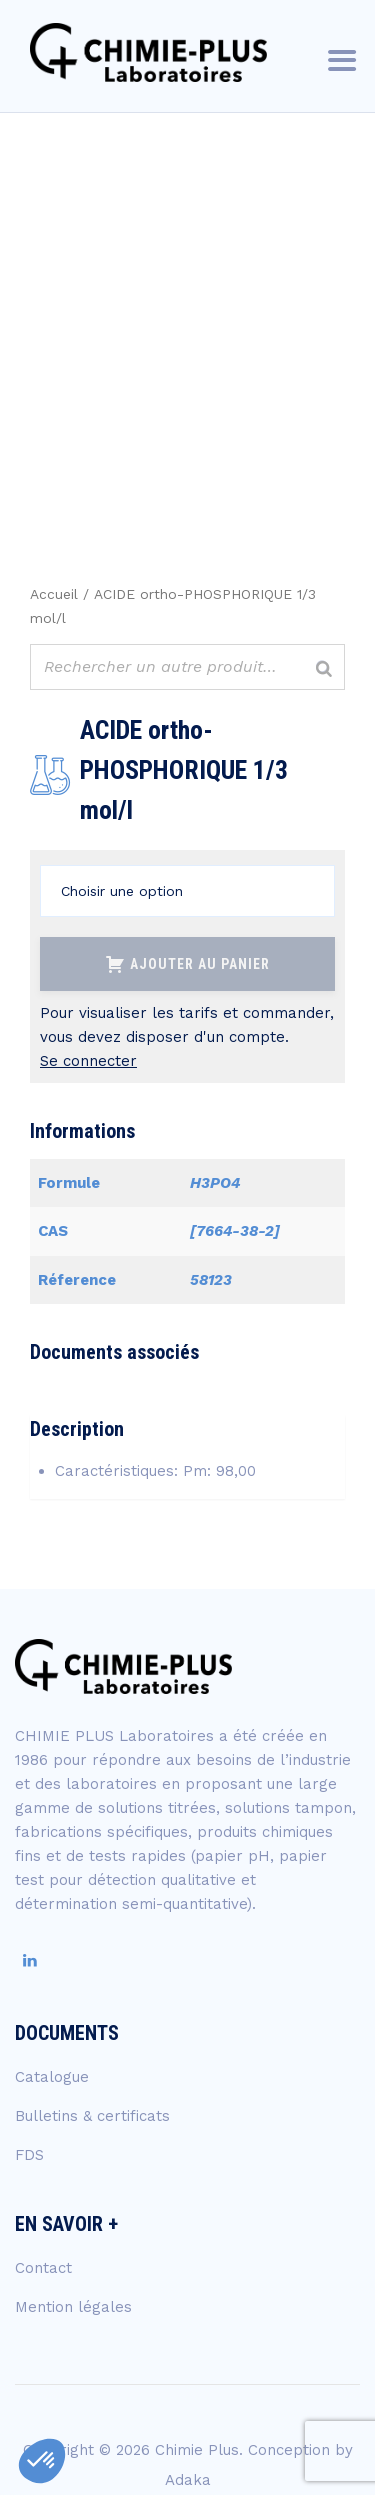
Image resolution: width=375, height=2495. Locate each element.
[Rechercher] (324, 669)
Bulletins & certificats (92, 2116)
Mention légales (73, 2307)
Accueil (54, 594)
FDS (29, 2155)
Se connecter (88, 1061)
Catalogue (52, 2077)
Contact (43, 2268)
